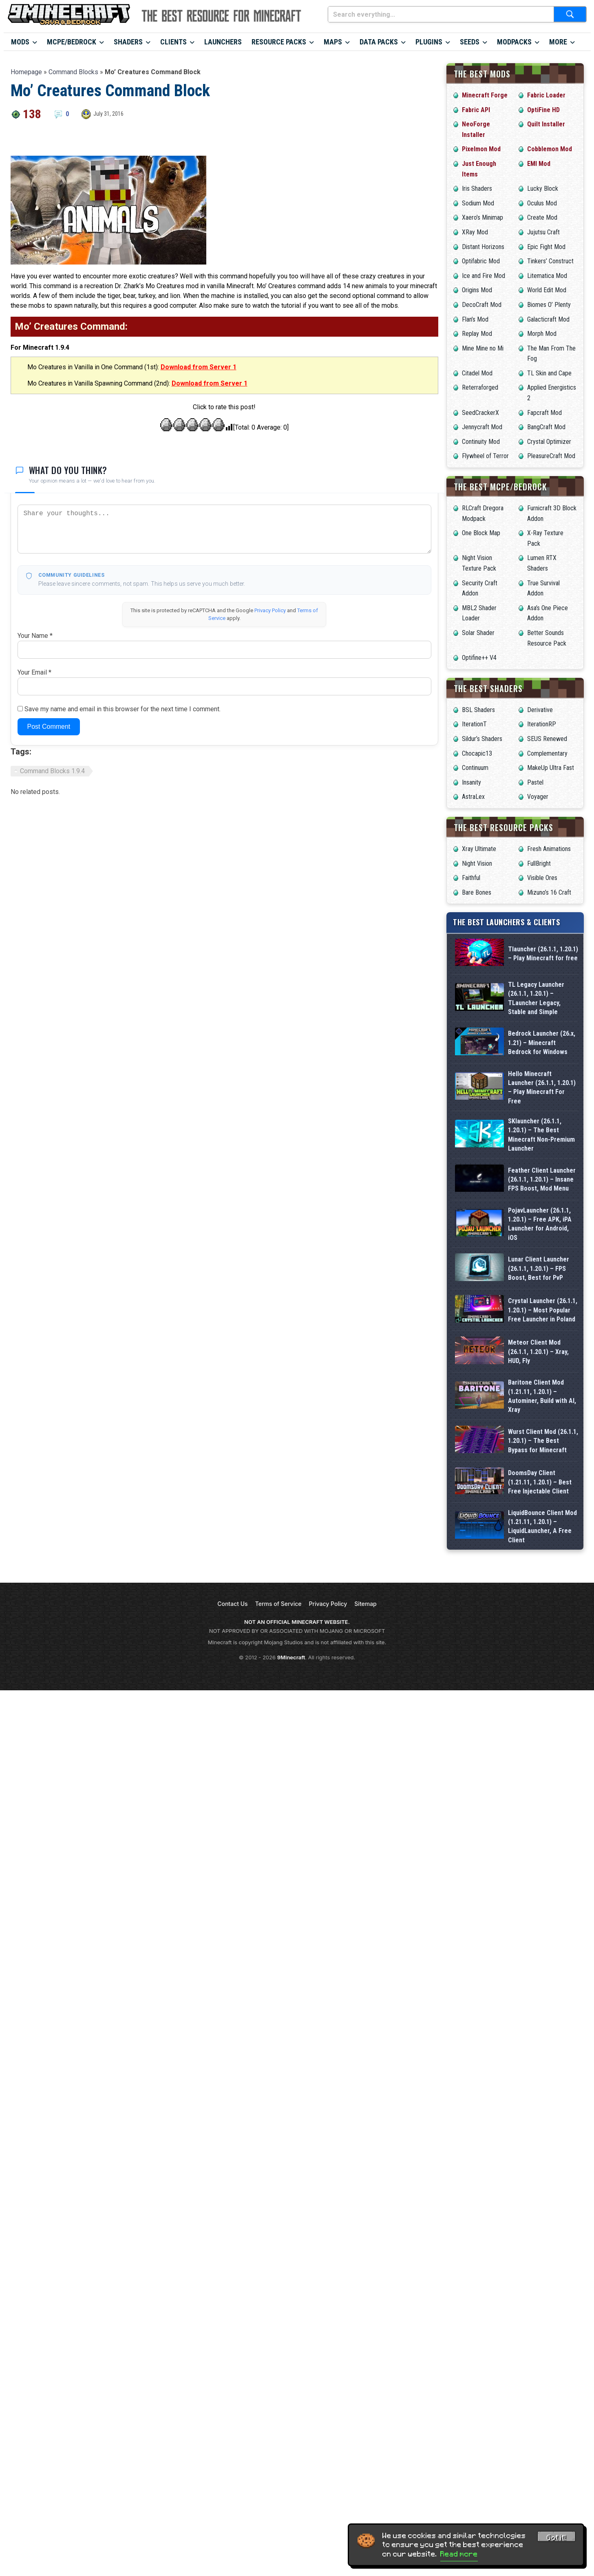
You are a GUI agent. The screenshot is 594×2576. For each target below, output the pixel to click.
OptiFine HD (543, 110)
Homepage (26, 72)
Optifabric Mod (481, 261)
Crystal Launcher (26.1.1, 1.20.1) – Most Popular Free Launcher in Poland (542, 1310)
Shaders (128, 41)
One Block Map (481, 533)
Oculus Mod (542, 203)
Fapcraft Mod (544, 413)
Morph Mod (541, 333)
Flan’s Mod (475, 319)
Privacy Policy (270, 610)
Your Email (34, 672)
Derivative (540, 710)
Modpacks (514, 41)
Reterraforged (480, 387)
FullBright (539, 863)
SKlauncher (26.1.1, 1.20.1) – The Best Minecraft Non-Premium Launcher (541, 1134)
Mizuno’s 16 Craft (549, 892)
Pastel (535, 782)
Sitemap (365, 1678)
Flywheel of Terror (485, 456)
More (558, 41)
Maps (333, 41)
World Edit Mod (546, 290)
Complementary (547, 753)
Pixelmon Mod (481, 149)
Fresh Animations (549, 849)
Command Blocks (73, 72)
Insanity (471, 782)
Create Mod (542, 217)
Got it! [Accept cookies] (556, 2538)
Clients (173, 41)
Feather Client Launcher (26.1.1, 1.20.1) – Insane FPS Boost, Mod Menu (542, 1180)
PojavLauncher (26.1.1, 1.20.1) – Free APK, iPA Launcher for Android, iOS (540, 1224)
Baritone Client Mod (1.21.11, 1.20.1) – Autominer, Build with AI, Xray (542, 1403)
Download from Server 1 (198, 367)
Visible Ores (542, 878)
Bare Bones (476, 892)
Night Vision (477, 863)
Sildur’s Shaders (482, 739)
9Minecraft (291, 1732)
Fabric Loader (546, 95)
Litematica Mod (547, 276)
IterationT (474, 724)
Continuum (475, 768)
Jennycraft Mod (482, 427)
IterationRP (541, 724)
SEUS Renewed (547, 739)
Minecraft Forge (485, 95)
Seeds (469, 41)
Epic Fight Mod (546, 247)
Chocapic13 (477, 753)
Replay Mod (477, 333)
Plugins (428, 41)
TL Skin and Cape (549, 373)
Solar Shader (478, 633)
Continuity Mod (481, 442)
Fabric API (476, 110)
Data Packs (379, 41)
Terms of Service (278, 1678)
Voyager (537, 797)
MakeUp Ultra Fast (550, 768)
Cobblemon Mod (549, 149)
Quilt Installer (546, 124)
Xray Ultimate (479, 849)
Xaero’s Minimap (482, 217)
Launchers (223, 41)
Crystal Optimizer (549, 442)
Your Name (35, 636)
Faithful (471, 878)
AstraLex (473, 797)
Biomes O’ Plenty (549, 305)
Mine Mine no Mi (482, 348)
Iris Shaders (477, 188)
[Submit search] (570, 14)
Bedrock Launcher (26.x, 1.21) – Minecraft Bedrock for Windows (541, 1043)
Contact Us (232, 1678)
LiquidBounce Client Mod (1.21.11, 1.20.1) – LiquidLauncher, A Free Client (542, 1592)
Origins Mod (477, 290)
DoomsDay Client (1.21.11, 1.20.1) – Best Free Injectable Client (540, 1530)
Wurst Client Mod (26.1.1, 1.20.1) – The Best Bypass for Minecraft (543, 1467)
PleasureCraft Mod (551, 456)
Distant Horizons (483, 247)
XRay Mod (475, 232)
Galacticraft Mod (548, 319)
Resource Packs (279, 41)
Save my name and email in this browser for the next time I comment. (122, 709)
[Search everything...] (441, 14)
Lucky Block (542, 188)
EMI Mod (538, 164)
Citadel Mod (477, 373)
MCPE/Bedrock (71, 41)
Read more (459, 2554)
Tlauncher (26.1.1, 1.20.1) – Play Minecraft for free (543, 953)
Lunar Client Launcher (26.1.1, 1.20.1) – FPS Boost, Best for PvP (538, 1268)
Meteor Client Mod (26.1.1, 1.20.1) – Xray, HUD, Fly (538, 1352)
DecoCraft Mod (481, 305)
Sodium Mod (478, 203)
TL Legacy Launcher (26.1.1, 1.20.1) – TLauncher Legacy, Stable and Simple (536, 998)
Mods (20, 41)
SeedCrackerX (480, 413)
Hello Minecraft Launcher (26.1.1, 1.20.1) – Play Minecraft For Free (542, 1087)
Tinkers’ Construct (550, 261)
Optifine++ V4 (479, 658)
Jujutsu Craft (543, 232)
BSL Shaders (478, 710)
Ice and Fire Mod (483, 276)
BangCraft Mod (546, 427)
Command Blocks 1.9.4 (52, 771)
